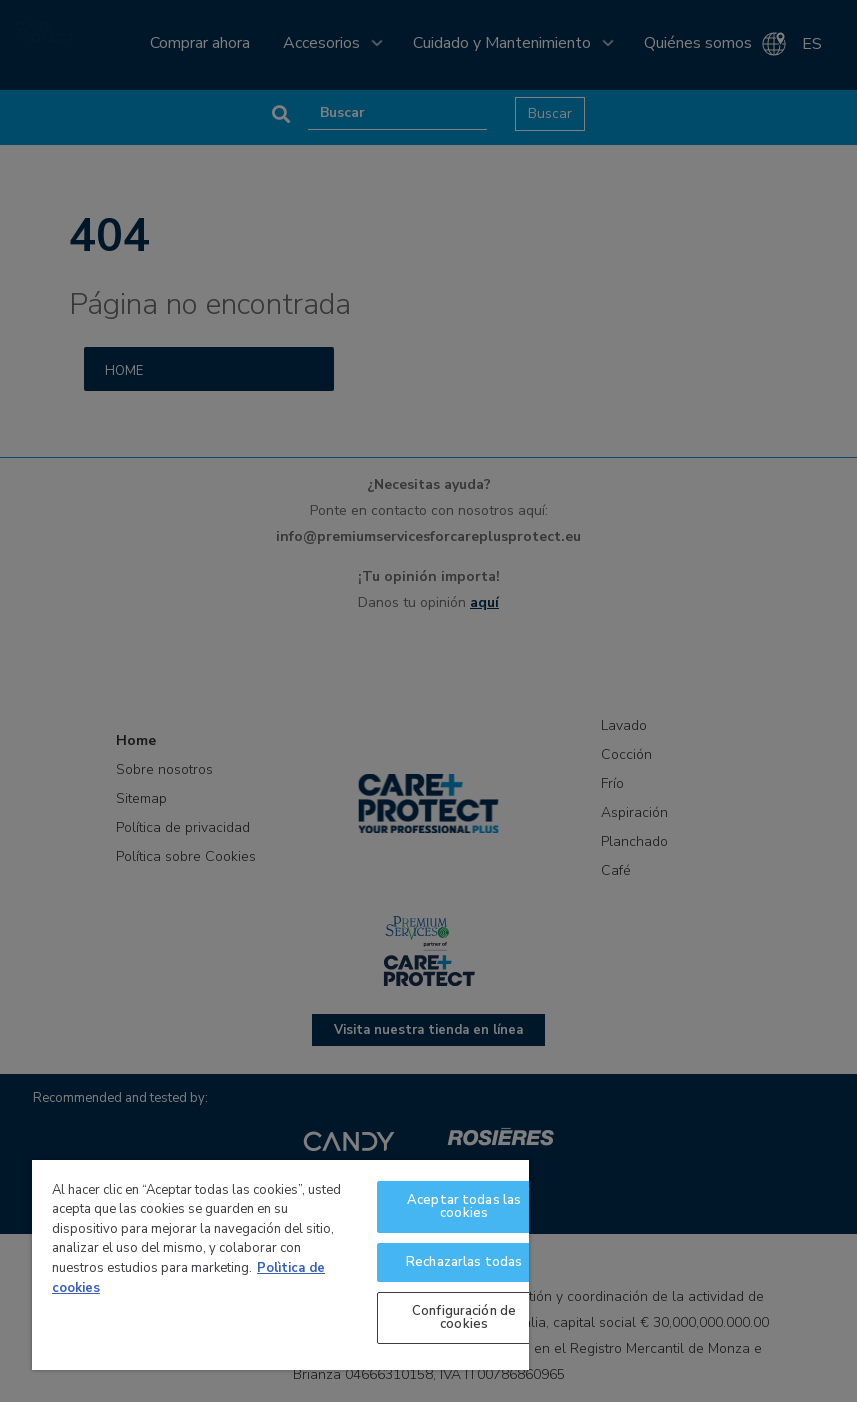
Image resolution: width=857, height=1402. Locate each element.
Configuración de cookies (464, 1317)
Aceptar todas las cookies (464, 1206)
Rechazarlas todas (464, 1262)
